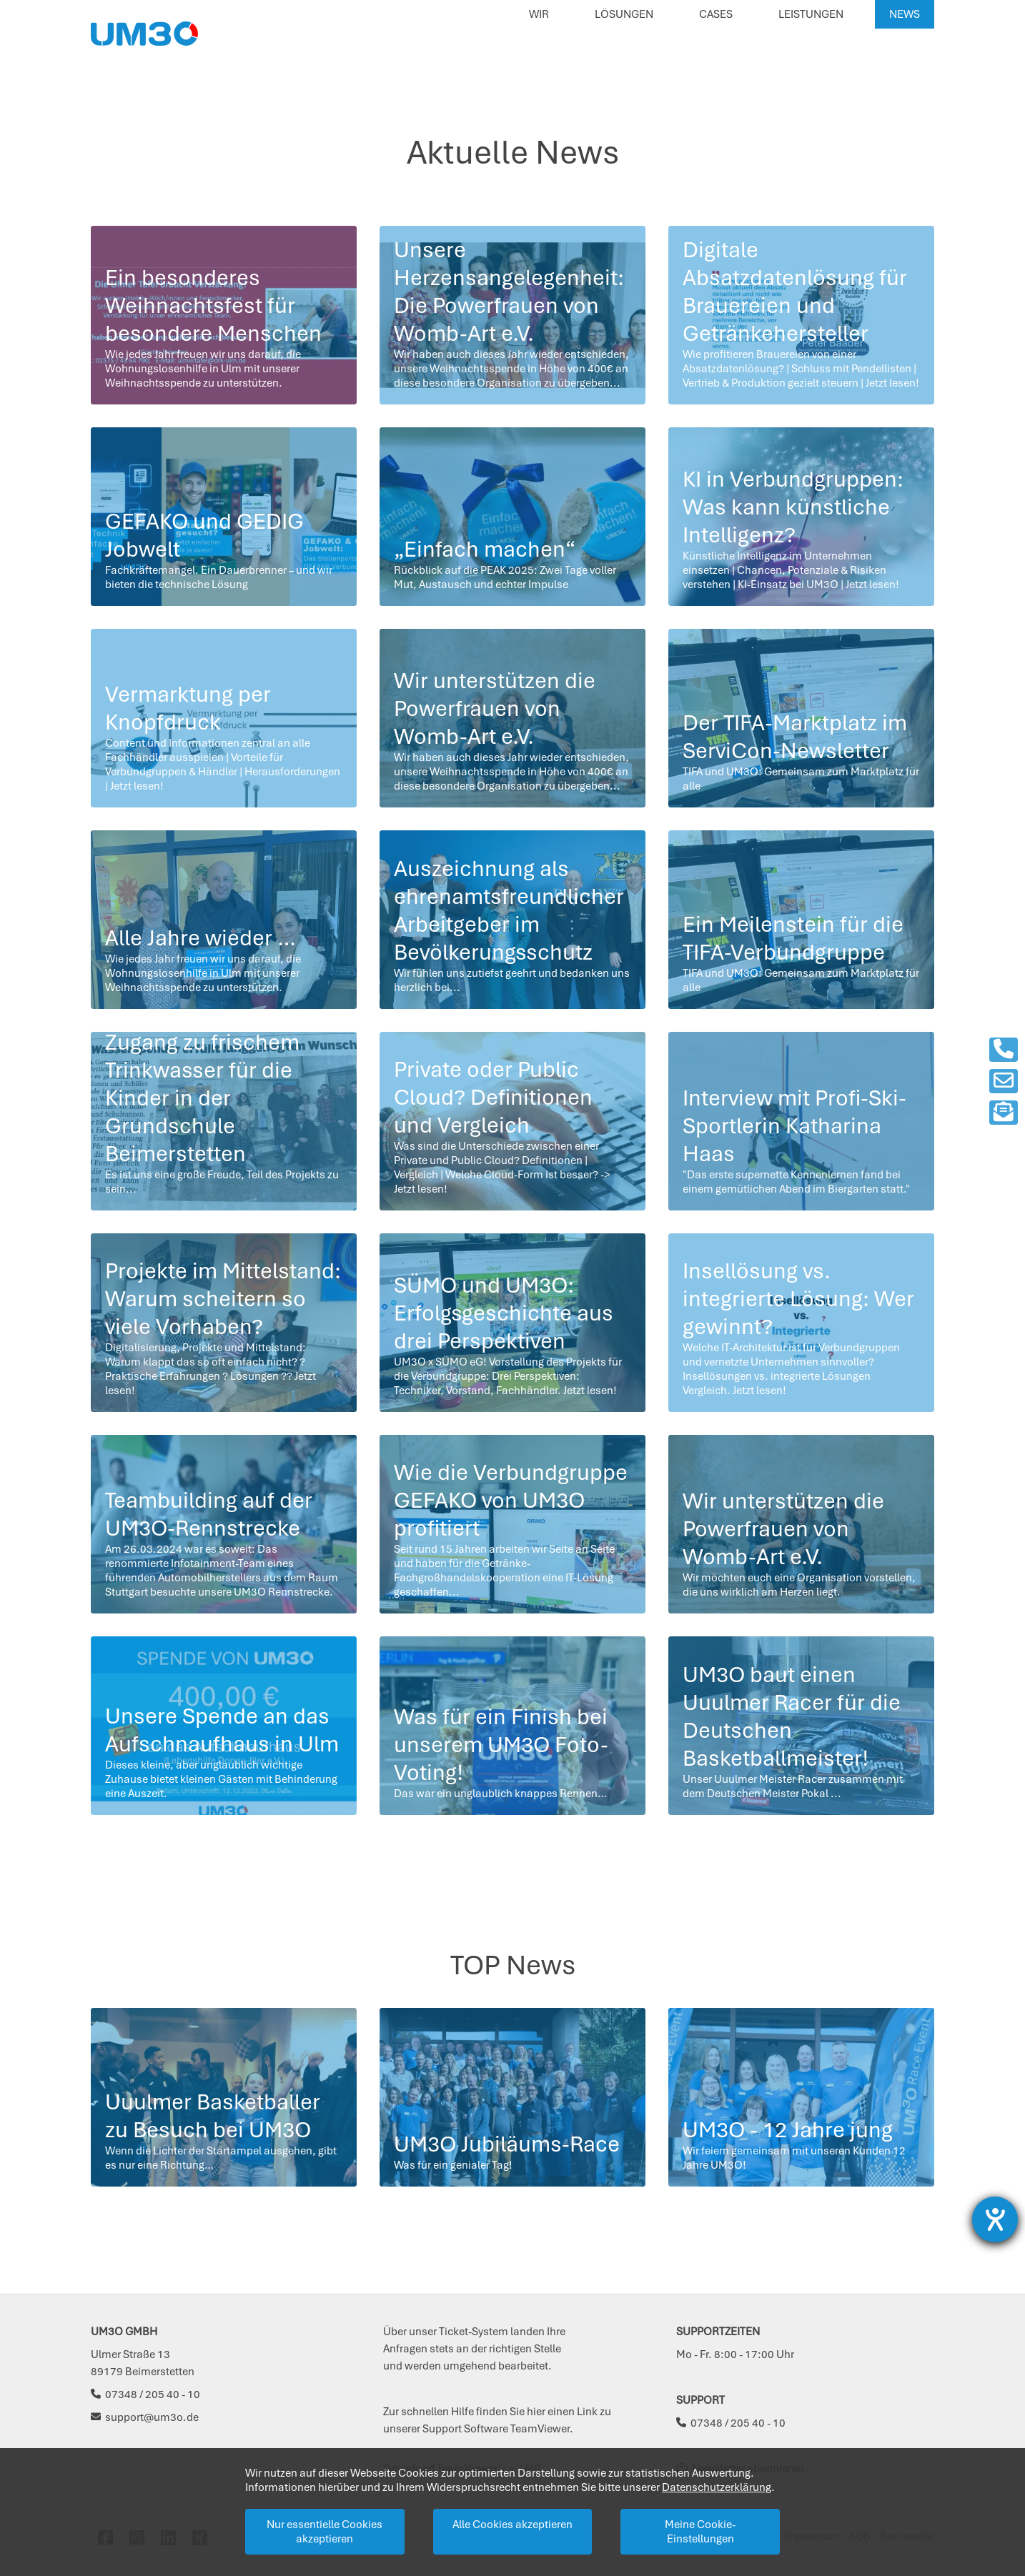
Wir (539, 14)
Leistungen (810, 14)
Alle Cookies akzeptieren (512, 2524)
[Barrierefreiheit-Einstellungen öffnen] (995, 2219)
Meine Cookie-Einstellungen (700, 2531)
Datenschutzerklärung (716, 2487)
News (904, 14)
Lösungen (624, 14)
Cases (716, 14)
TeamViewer (540, 2429)
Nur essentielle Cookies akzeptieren (324, 2531)
